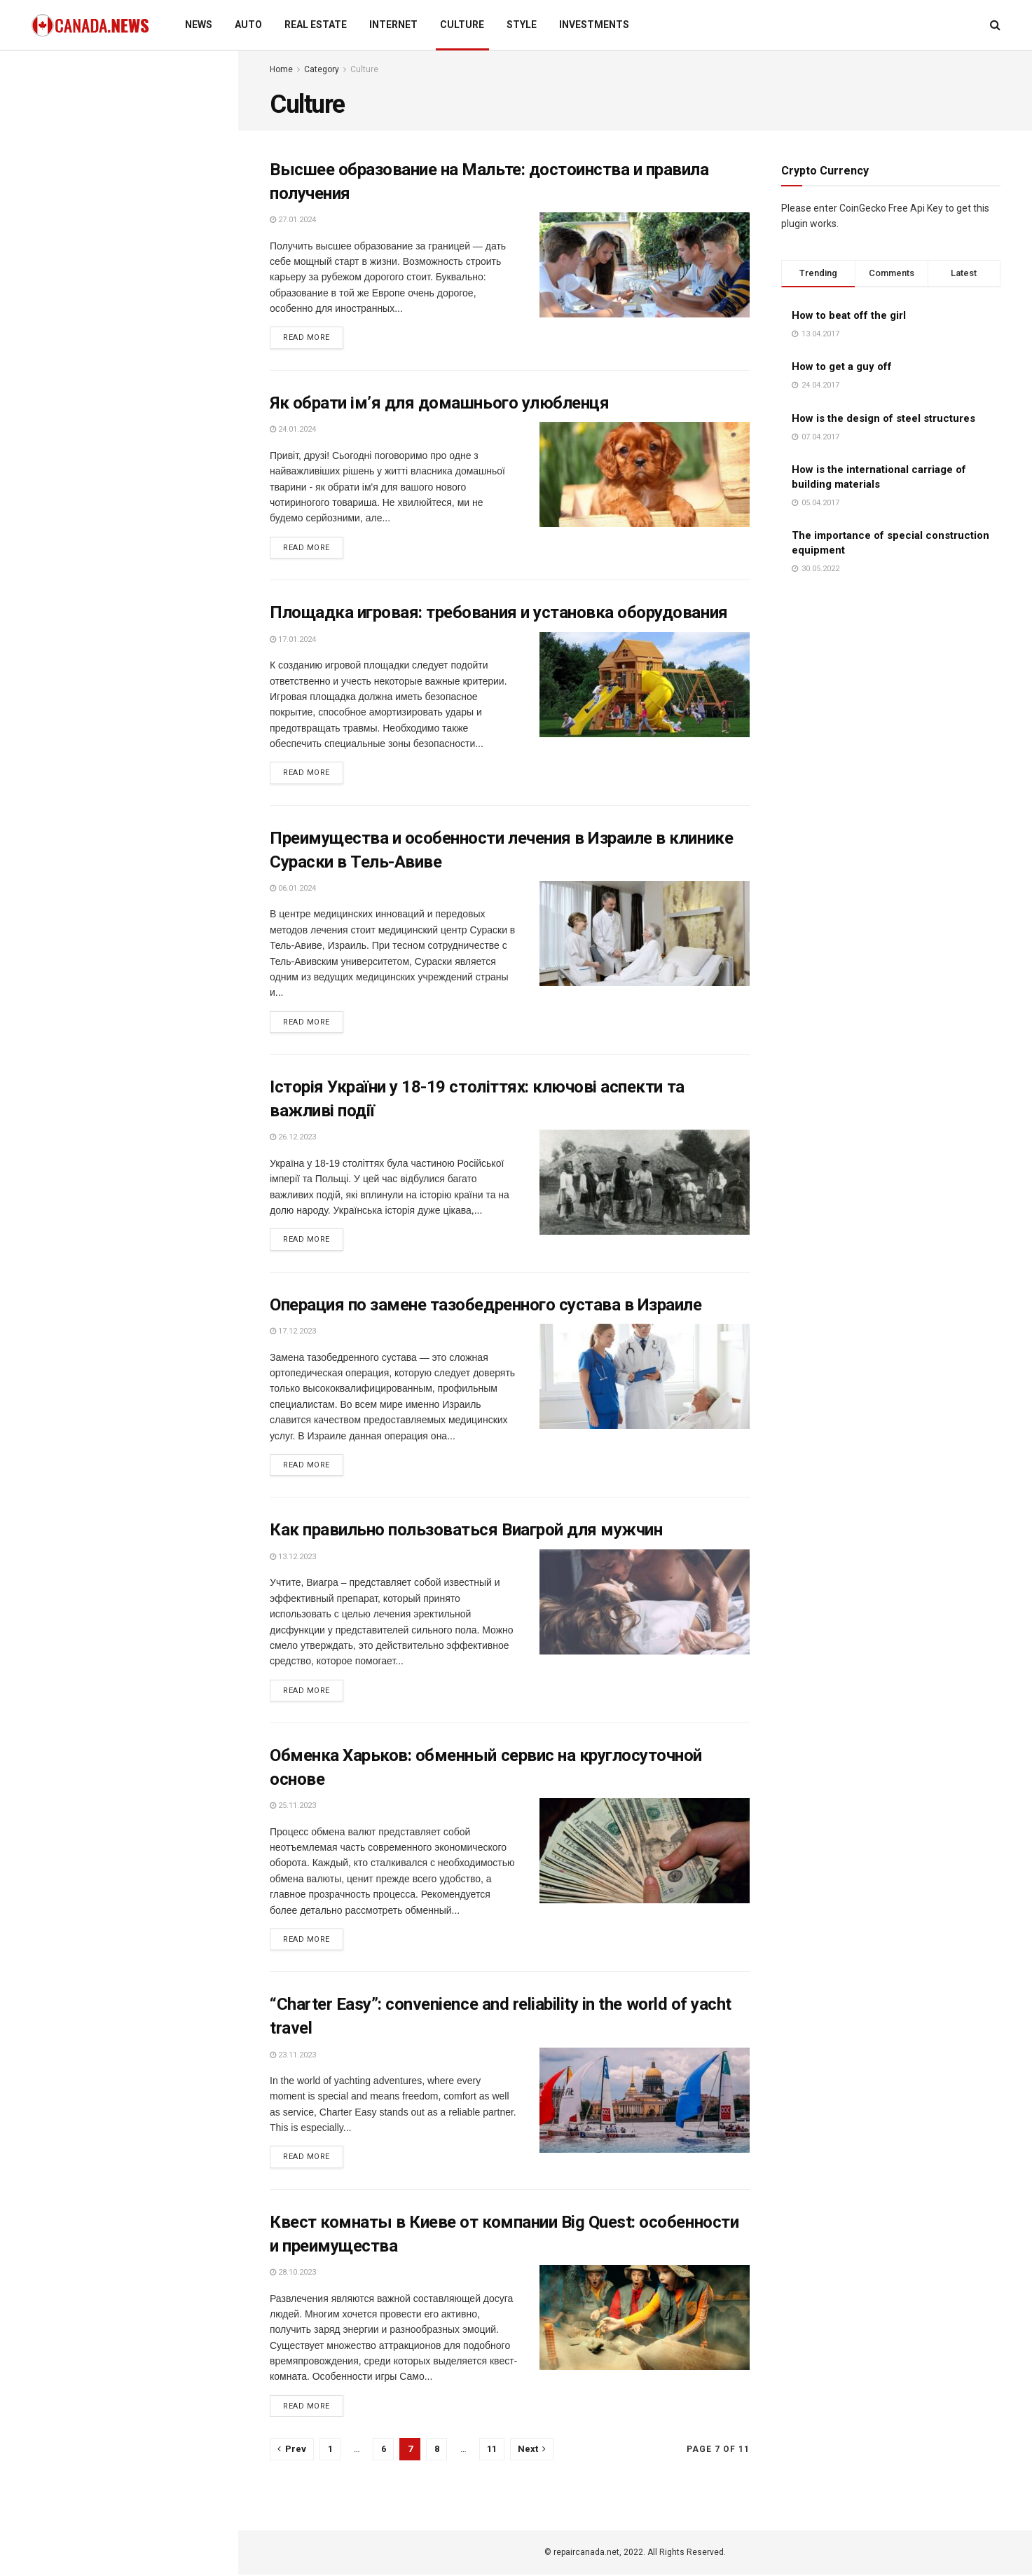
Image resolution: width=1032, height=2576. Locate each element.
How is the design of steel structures (883, 418)
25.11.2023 (293, 1806)
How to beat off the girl (849, 315)
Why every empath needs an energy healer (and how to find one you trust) (141, 1117)
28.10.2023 (293, 2273)
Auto (248, 24)
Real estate (315, 24)
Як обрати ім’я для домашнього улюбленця (439, 403)
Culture (462, 24)
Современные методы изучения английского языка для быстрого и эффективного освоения (150, 237)
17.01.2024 (293, 639)
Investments (594, 24)
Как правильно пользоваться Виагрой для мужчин (466, 1531)
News (198, 24)
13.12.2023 (293, 1557)
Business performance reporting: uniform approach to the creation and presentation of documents (116, 146)
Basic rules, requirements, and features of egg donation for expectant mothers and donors (142, 662)
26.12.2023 (293, 1137)
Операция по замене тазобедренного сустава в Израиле (486, 1305)
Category (321, 69)
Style (522, 24)
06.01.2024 (293, 888)
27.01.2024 (293, 219)
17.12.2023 (293, 1331)
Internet (393, 24)
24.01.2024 (293, 429)
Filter (205, 64)
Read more (306, 338)
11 (492, 2450)
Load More (118, 1265)
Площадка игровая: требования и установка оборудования (499, 613)
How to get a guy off (842, 366)
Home (281, 69)
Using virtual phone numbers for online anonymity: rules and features (144, 815)
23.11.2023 (293, 2055)
